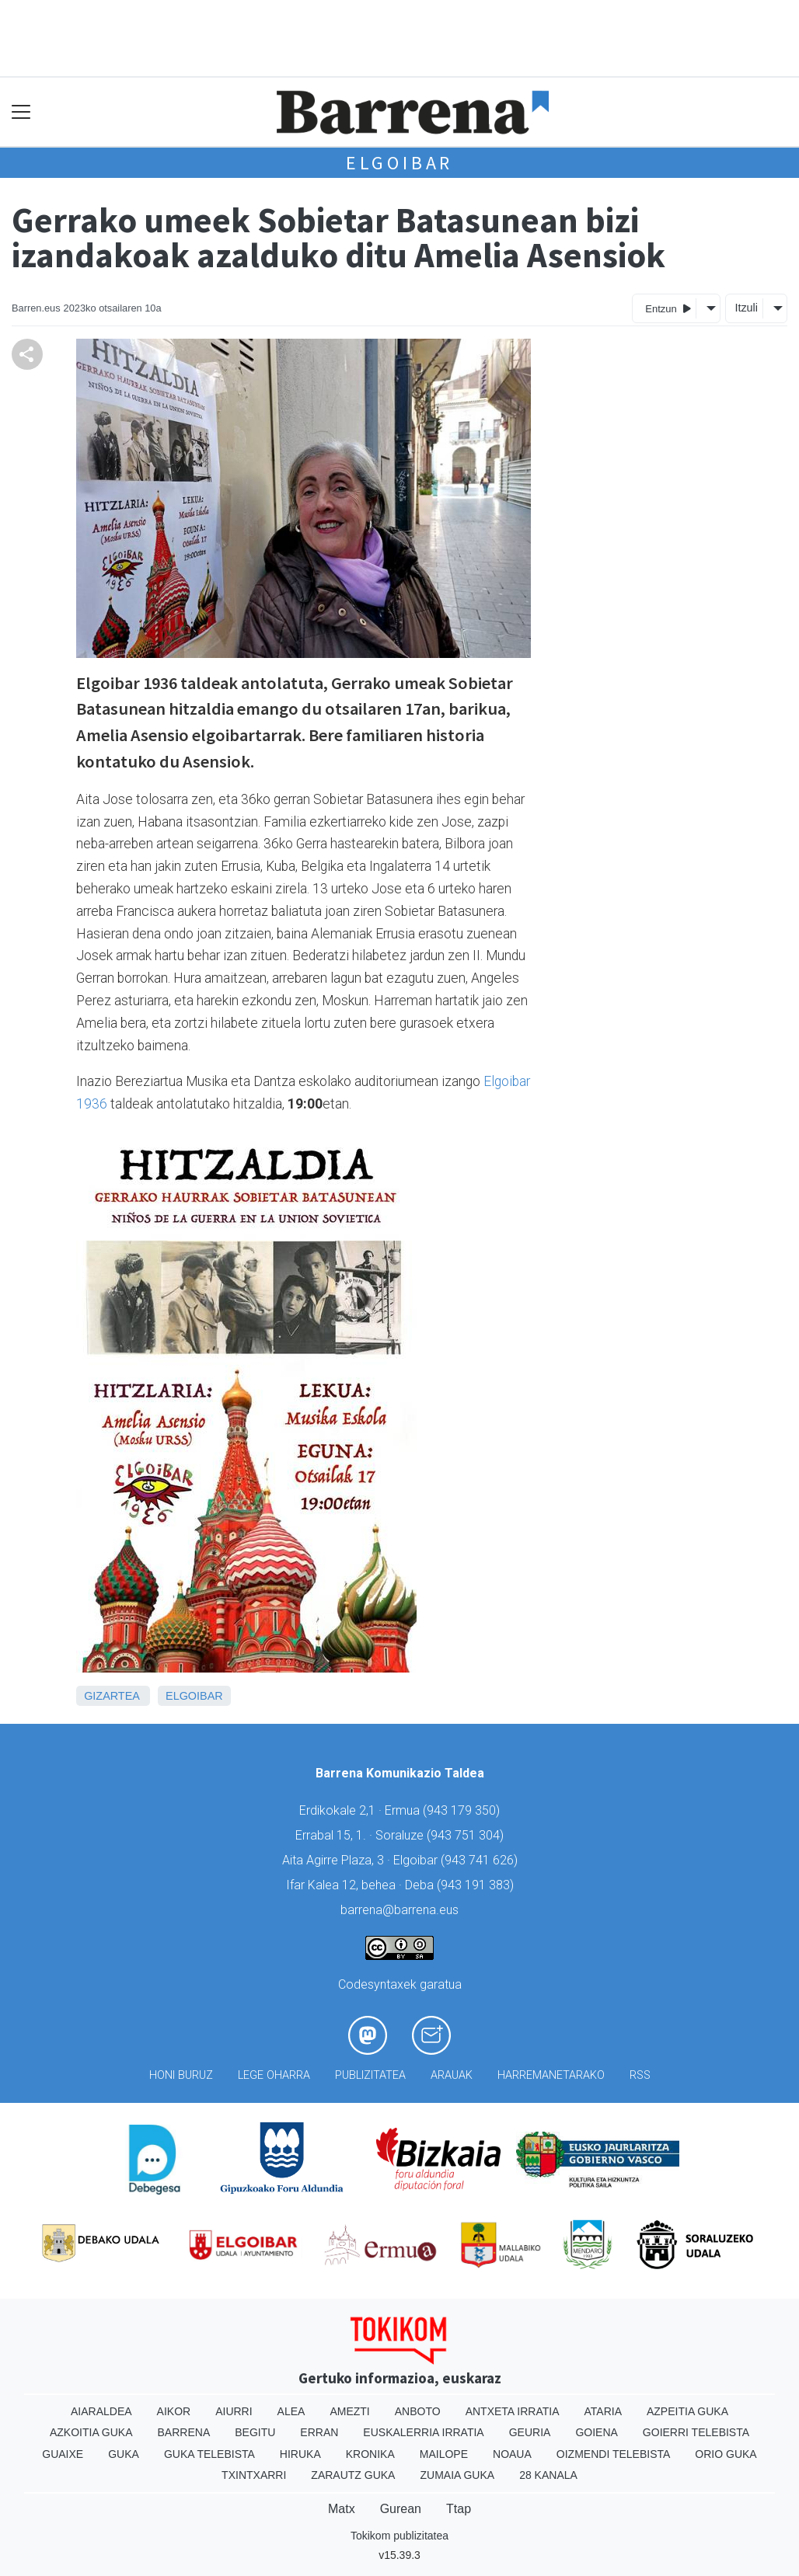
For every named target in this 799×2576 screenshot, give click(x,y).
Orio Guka (725, 2454)
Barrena (184, 2432)
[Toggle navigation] (21, 112)
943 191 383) (477, 1885)
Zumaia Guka (457, 2475)
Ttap (458, 2508)
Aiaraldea (101, 2411)
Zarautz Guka (353, 2475)
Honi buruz (181, 2075)
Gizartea (111, 1696)
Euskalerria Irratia (423, 2432)
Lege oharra (274, 2075)
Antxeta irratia (513, 2411)
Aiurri (233, 2411)
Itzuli (746, 307)
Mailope (444, 2454)
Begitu (255, 2432)
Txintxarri (254, 2475)
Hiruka (300, 2454)
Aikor (174, 2411)
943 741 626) (481, 1860)
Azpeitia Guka (687, 2411)
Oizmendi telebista (614, 2454)
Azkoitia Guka (91, 2432)
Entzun (668, 308)
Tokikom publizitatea (399, 2535)
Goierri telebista (696, 2432)
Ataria (603, 2411)
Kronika (370, 2454)
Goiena (596, 2432)
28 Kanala (548, 2475)
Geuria (530, 2432)
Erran (319, 2432)
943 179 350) (463, 1810)
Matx (341, 2508)
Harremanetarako (551, 2075)
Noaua (512, 2454)
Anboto (418, 2411)
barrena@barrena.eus (399, 1909)
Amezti (349, 2411)
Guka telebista (209, 2454)
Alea (291, 2411)
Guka (123, 2454)
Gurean (400, 2508)
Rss (640, 2075)
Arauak (452, 2075)
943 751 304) (467, 1835)
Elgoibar (399, 163)
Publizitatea (370, 2075)
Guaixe (62, 2454)
